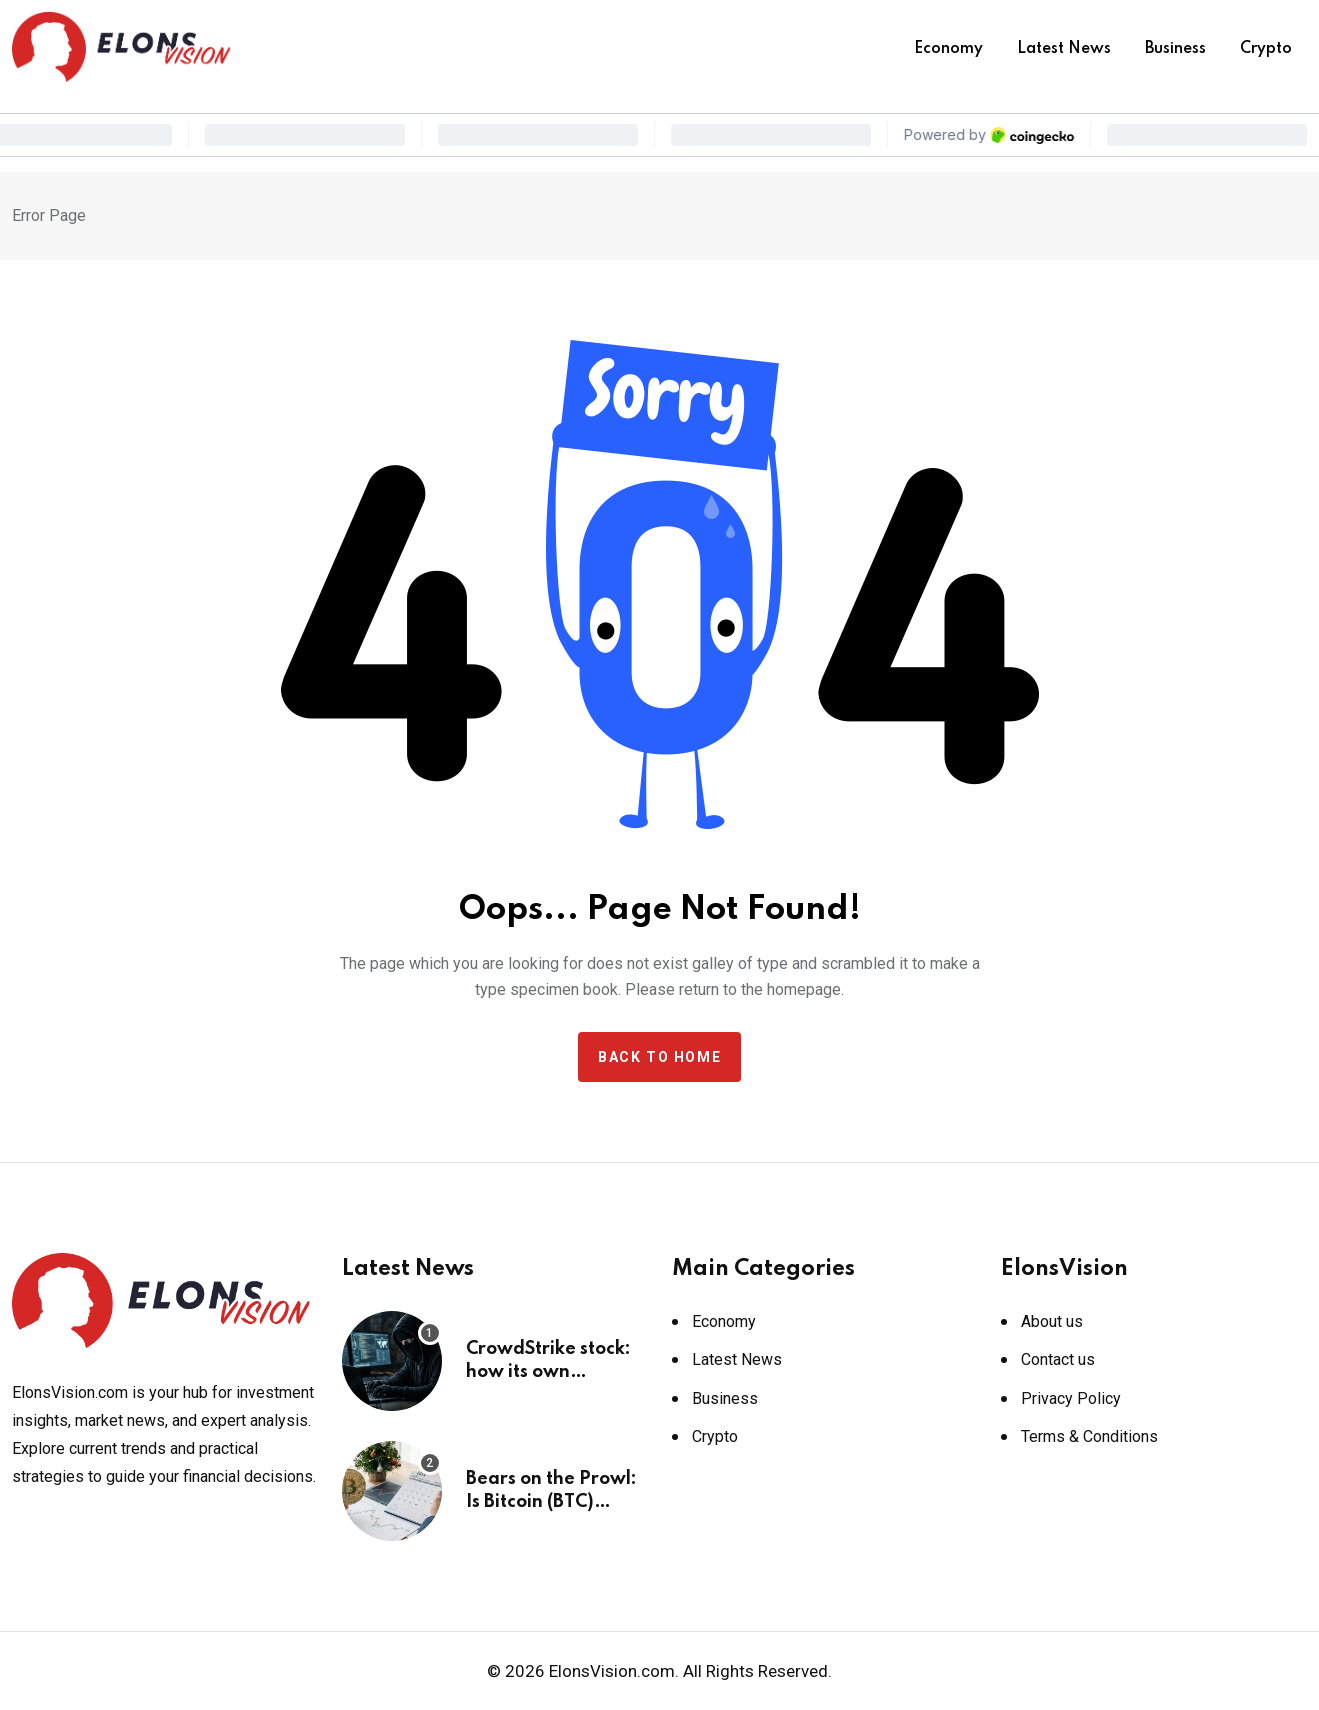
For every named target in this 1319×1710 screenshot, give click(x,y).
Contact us (1058, 1359)
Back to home (659, 1057)
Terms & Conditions (1089, 1436)
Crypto (1266, 49)
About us (1052, 1321)
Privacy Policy (1071, 1398)
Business (1175, 49)
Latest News (1064, 49)
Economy (948, 49)
